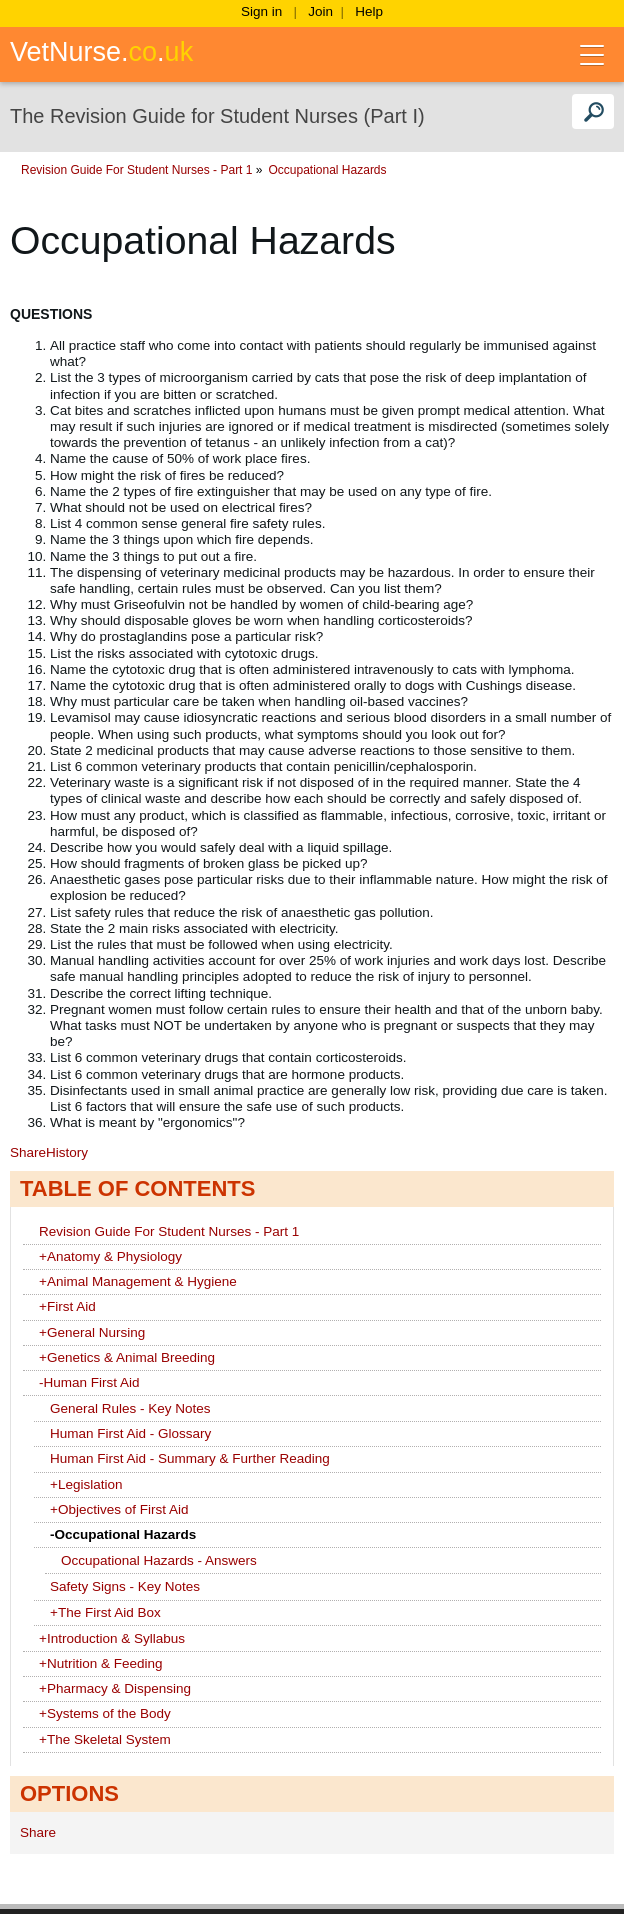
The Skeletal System (105, 1739)
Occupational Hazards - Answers (159, 1560)
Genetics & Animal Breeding (127, 1357)
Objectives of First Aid (119, 1509)
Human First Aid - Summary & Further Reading (190, 1458)
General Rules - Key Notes (130, 1408)
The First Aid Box (105, 1612)
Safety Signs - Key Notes (125, 1586)
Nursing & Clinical (143, 170)
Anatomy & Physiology (110, 1256)
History (67, 1152)
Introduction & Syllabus (112, 1638)
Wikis (65, 170)
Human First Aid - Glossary (130, 1433)
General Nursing (92, 1332)
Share (28, 1152)
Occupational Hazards (513, 170)
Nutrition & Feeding (100, 1663)
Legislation (86, 1484)
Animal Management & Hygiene (138, 1281)
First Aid (67, 1306)
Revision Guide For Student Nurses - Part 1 (321, 170)
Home (19, 170)
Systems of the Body (105, 1713)
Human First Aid (89, 1382)
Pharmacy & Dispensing (115, 1688)
